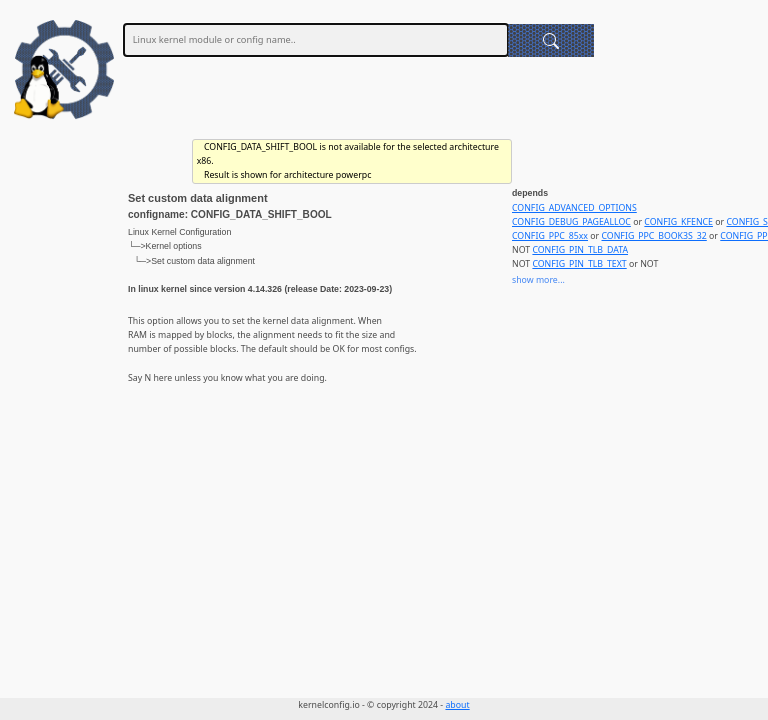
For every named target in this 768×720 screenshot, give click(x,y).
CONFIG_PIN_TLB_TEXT (579, 264)
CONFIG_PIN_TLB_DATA (580, 250)
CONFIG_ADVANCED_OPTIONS (574, 208)
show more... (538, 280)
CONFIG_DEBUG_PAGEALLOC (571, 222)
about (457, 705)
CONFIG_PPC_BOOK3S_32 (654, 236)
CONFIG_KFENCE (678, 222)
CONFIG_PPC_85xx (550, 236)
